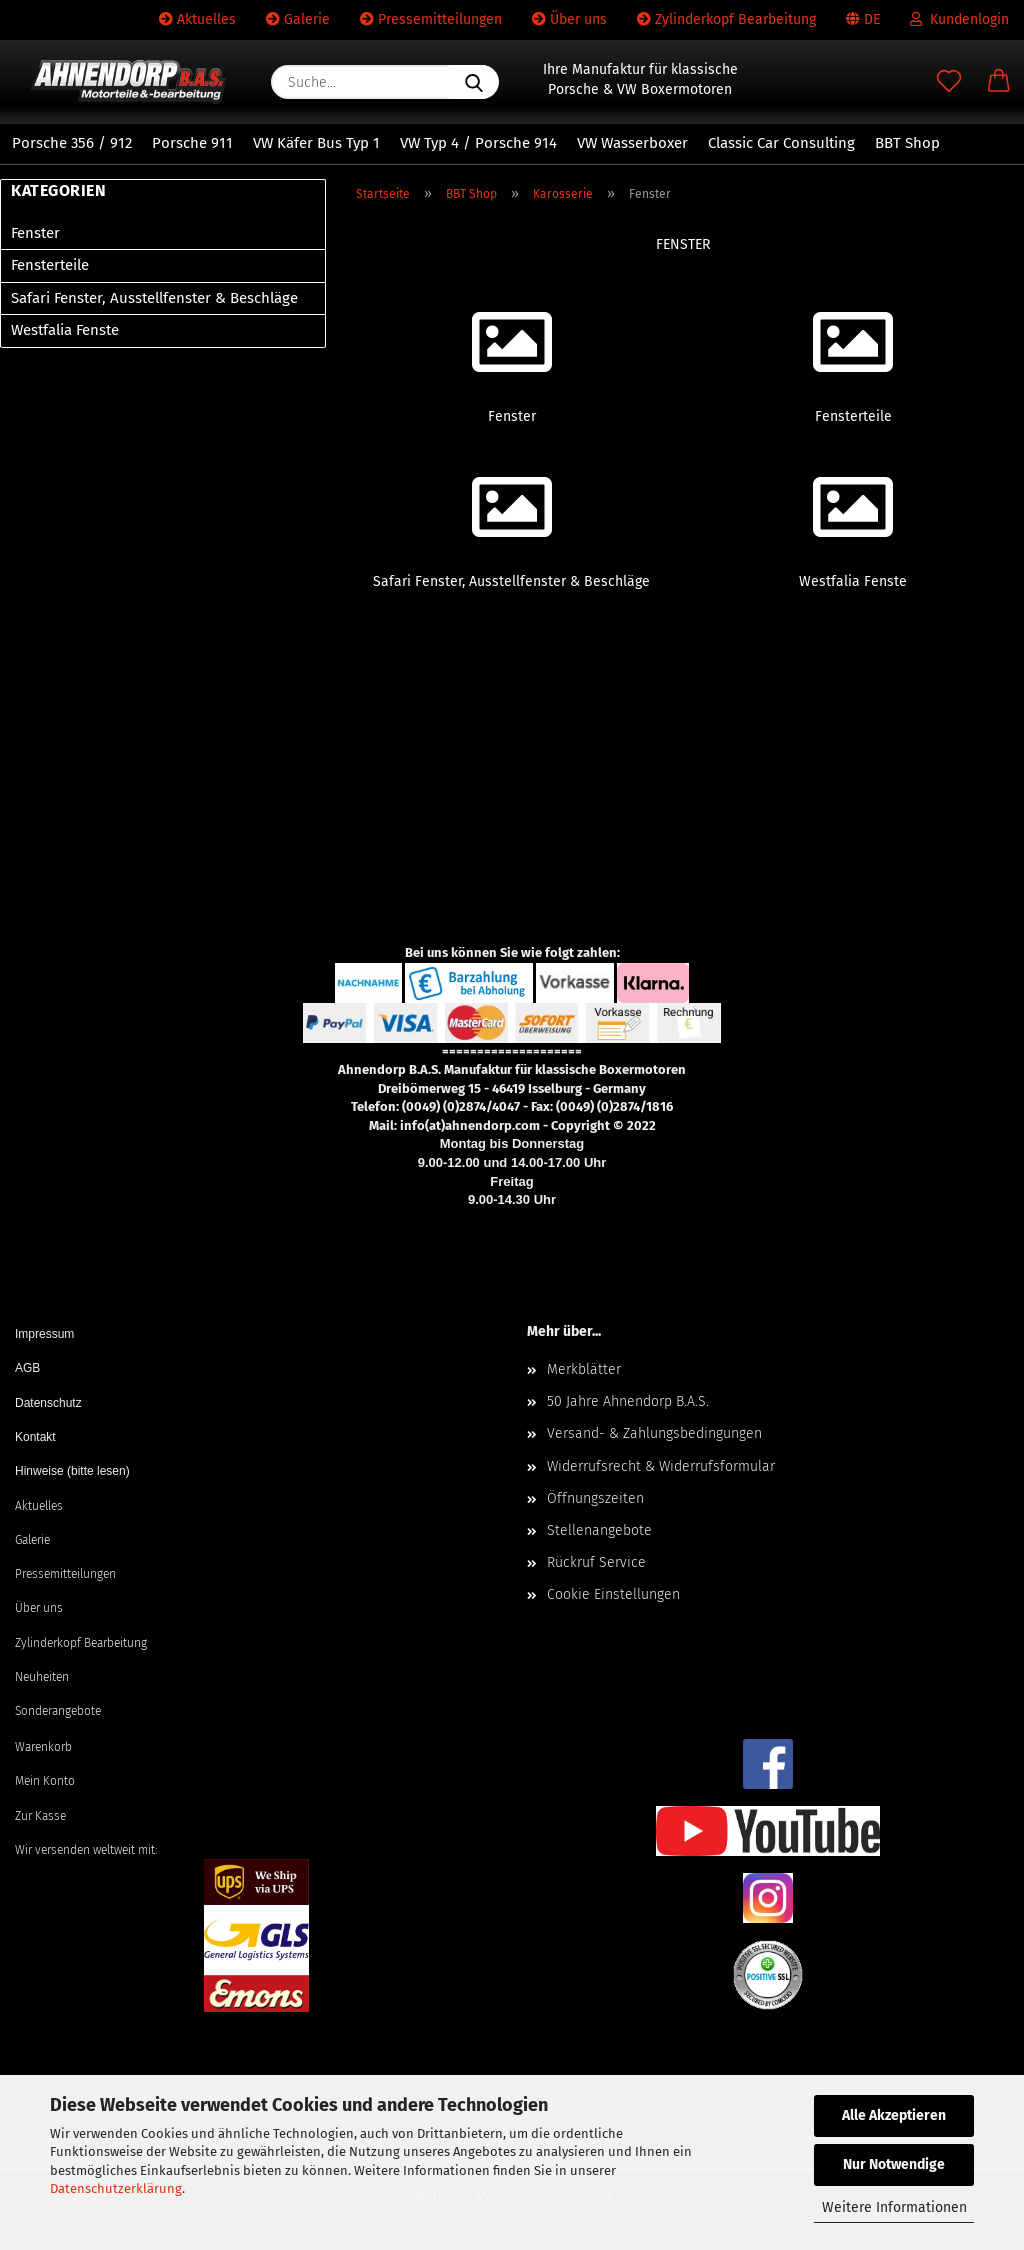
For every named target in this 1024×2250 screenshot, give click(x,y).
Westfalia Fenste (65, 330)
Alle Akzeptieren (894, 2115)
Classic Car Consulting (781, 143)
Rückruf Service (596, 1562)
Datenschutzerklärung (116, 2188)
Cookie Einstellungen (613, 1594)
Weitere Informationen (894, 2207)
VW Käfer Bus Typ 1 (316, 143)
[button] (999, 82)
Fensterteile (50, 265)
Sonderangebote (58, 1711)
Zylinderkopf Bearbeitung (726, 19)
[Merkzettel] (949, 82)
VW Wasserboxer (632, 143)
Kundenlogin (959, 19)
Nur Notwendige (894, 2164)
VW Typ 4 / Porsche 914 (478, 143)
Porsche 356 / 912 (72, 143)
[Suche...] (474, 82)
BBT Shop (907, 143)
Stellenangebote (599, 1530)
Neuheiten (42, 1677)
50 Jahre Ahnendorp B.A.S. (628, 1401)
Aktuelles (197, 19)
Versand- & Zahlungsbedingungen (654, 1433)
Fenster (35, 233)
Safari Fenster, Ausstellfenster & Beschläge (154, 298)
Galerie (298, 19)
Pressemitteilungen (431, 19)
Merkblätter (584, 1369)
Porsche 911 (192, 143)
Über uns (569, 19)
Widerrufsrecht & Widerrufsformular (661, 1466)
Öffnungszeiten (595, 1498)
